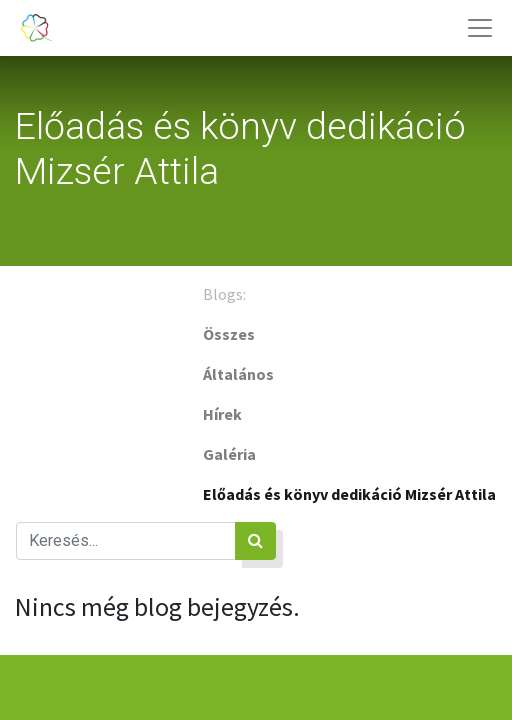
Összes (229, 334)
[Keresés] (255, 541)
